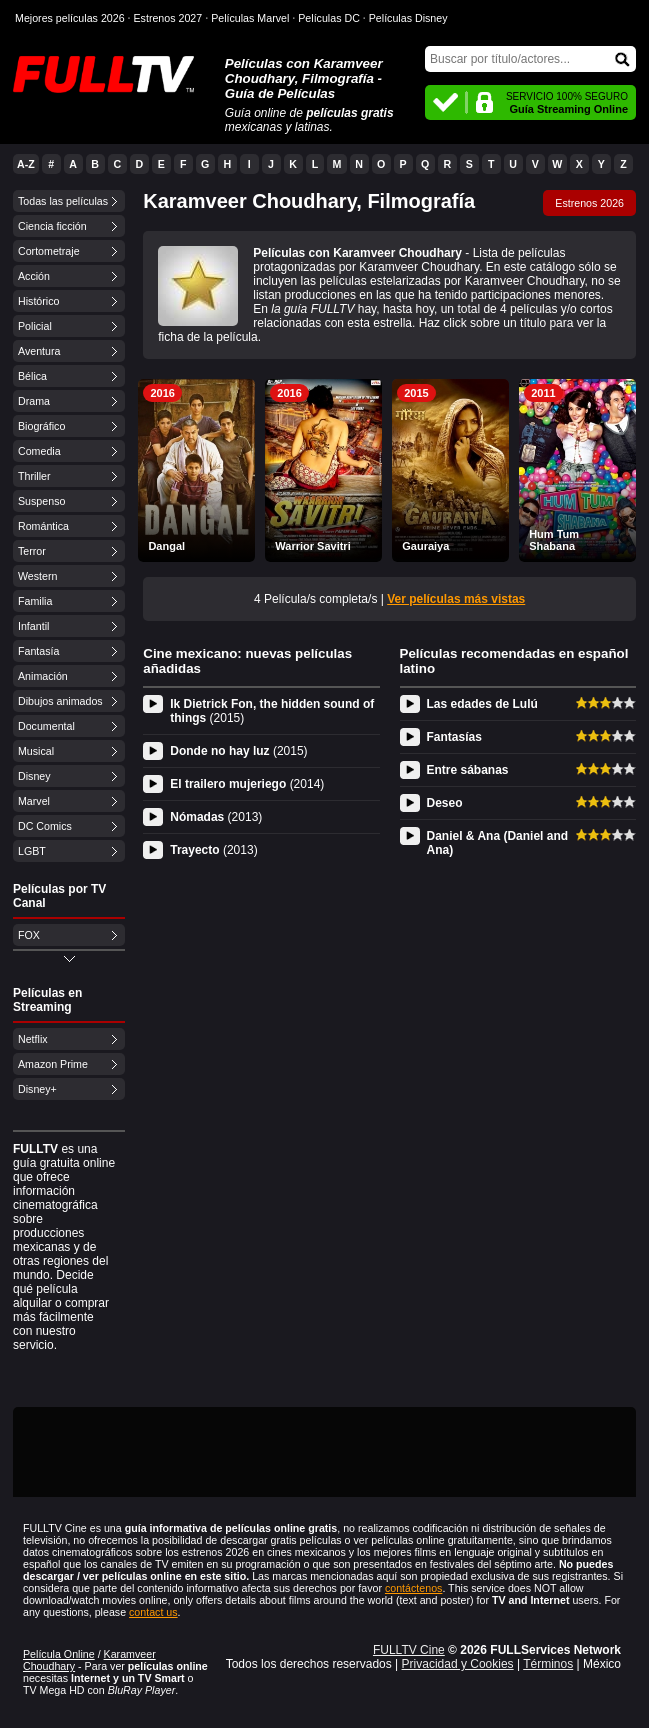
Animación (43, 676)
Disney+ (37, 1089)
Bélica (32, 376)
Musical (36, 751)
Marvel (34, 801)
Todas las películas (63, 201)
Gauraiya (425, 546)
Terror (32, 551)
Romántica (43, 526)
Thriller (34, 476)
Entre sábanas (468, 770)
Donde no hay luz (238, 751)
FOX (29, 935)
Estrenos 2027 (168, 18)
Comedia (39, 451)
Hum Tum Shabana (554, 540)
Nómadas (216, 817)
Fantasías (454, 737)
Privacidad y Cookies (458, 1664)
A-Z (26, 164)
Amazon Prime (53, 1064)
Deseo (445, 803)
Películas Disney (408, 18)
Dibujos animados (60, 701)
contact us (153, 1612)
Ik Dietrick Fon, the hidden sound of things (272, 711)
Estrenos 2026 (589, 203)
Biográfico (41, 426)
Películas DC (329, 18)
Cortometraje (49, 251)
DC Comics (45, 826)
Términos (548, 1664)
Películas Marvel (250, 18)
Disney (34, 776)
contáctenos (413, 1588)
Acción (34, 276)
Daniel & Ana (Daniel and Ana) (498, 843)
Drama (34, 401)
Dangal (166, 546)
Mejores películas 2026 (70, 18)
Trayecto (213, 850)
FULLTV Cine (409, 1650)
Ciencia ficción (52, 226)
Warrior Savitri (312, 546)
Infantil (33, 626)
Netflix (33, 1039)
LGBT (32, 851)
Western (37, 576)
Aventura (39, 351)
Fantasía (38, 651)
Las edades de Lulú (482, 704)
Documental (46, 726)
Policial (35, 326)
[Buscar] (530, 59)
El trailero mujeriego (247, 784)
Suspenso (41, 501)
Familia (35, 601)
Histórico (38, 301)
